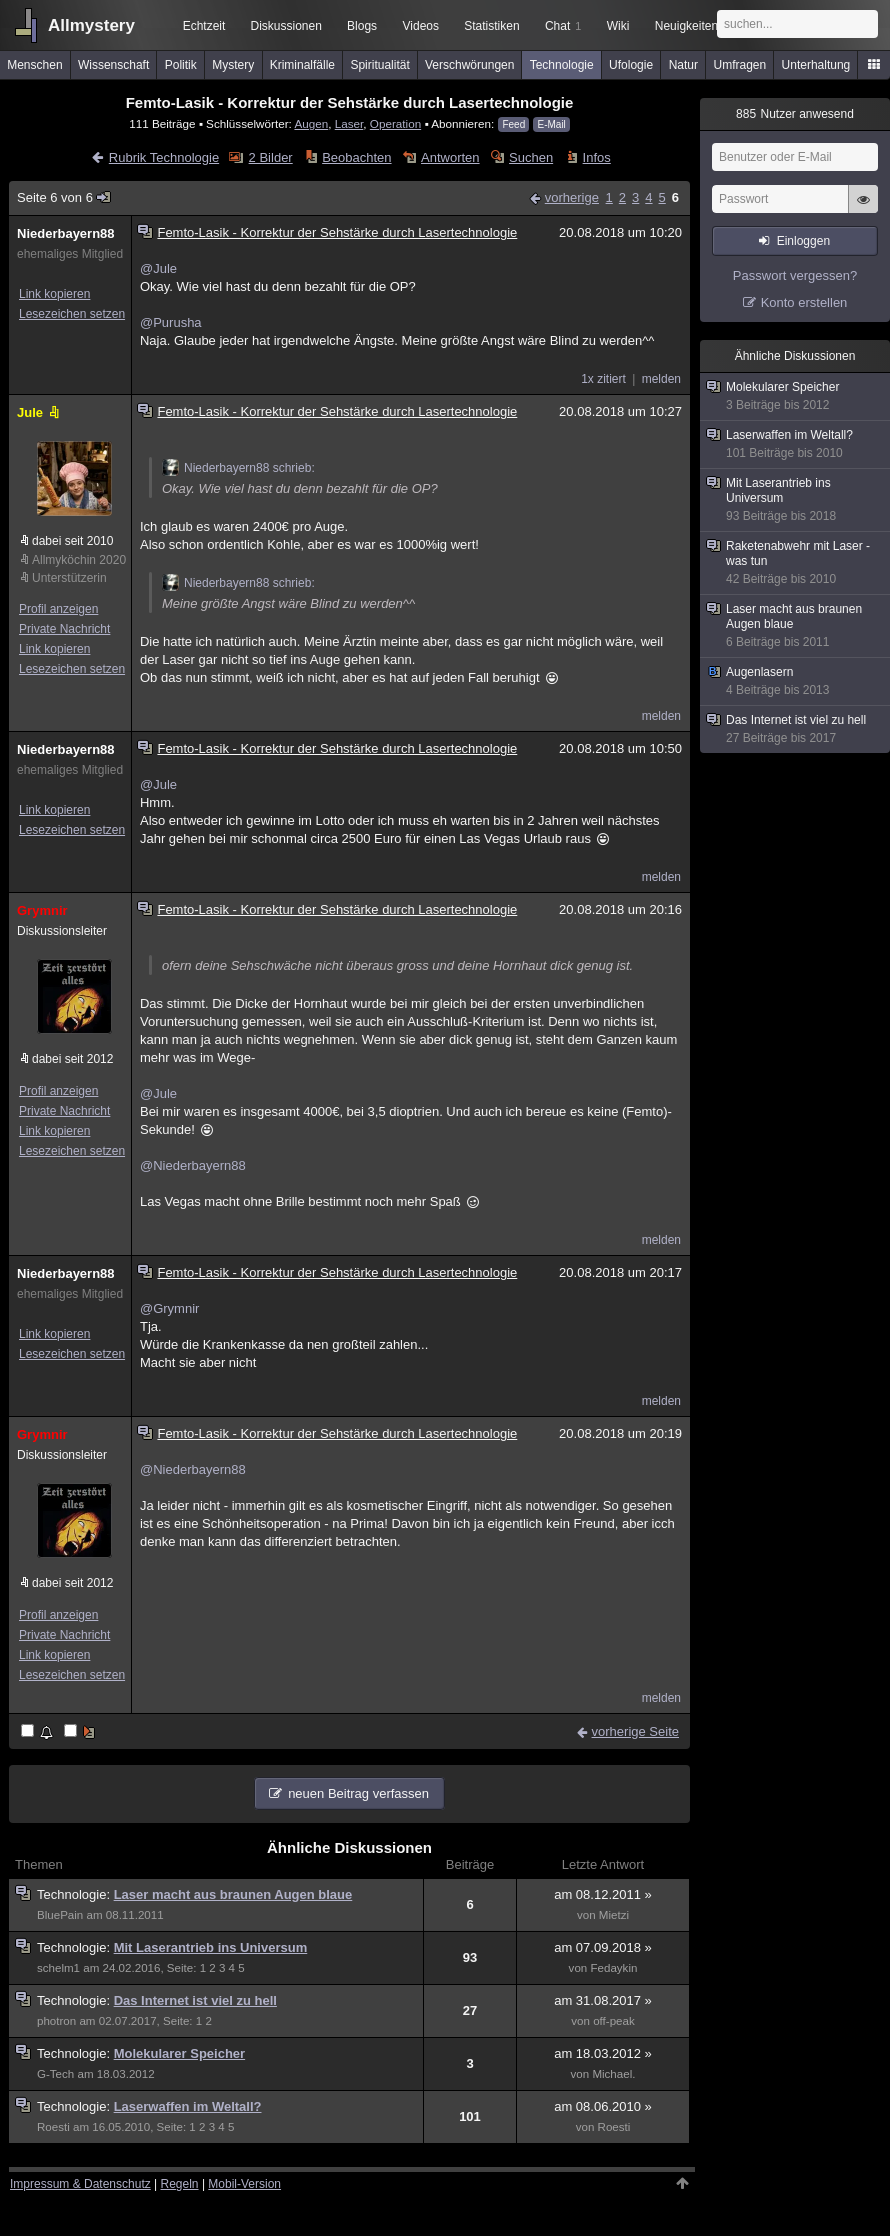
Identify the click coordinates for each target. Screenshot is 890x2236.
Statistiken (491, 26)
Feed (513, 124)
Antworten (450, 157)
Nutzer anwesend (795, 114)
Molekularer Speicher (180, 2053)
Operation (395, 123)
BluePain (60, 1915)
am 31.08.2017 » (603, 2000)
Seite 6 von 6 (64, 197)
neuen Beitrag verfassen (358, 1793)
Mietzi (614, 1915)
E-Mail (551, 124)
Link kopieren (54, 294)
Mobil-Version (244, 2184)
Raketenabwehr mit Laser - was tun (796, 563)
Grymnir (42, 910)
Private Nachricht (64, 629)
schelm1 (58, 1968)
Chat (563, 26)
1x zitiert (603, 379)
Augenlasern (796, 681)
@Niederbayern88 (193, 1165)
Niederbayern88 (66, 233)
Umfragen (740, 65)
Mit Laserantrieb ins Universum (211, 1947)
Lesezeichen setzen (72, 314)
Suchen (531, 157)
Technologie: (75, 1894)
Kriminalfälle (302, 65)
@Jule (158, 268)
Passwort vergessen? (795, 275)
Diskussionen (285, 26)
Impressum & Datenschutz (80, 2184)
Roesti (53, 2127)
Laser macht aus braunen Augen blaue (233, 1894)
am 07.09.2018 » (603, 1947)
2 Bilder (271, 157)
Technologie (562, 65)
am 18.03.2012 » (603, 2053)
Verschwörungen (469, 65)
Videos (421, 26)
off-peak (614, 2021)
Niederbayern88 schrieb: (238, 468)
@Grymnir (169, 1308)
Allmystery (91, 25)
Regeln (180, 2184)
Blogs (362, 26)
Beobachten (356, 157)
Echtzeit (204, 26)
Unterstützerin (69, 578)
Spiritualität (379, 65)
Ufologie (631, 65)
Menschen (34, 65)
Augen (311, 123)
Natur (683, 65)
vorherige (572, 197)
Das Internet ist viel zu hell (195, 2000)
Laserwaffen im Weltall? (188, 2106)
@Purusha (171, 322)
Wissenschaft (113, 65)
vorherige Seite (635, 1731)
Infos (597, 157)
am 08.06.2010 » (603, 2106)
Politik (181, 65)
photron (56, 2021)
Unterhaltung (816, 65)
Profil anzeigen (58, 609)
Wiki (618, 26)
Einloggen (803, 241)
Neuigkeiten (686, 26)
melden (661, 379)
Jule (40, 412)
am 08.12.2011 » (603, 1894)
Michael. (613, 2074)
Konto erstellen (804, 302)
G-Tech (55, 2074)
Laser (349, 123)
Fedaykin (613, 1968)
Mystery (233, 65)
